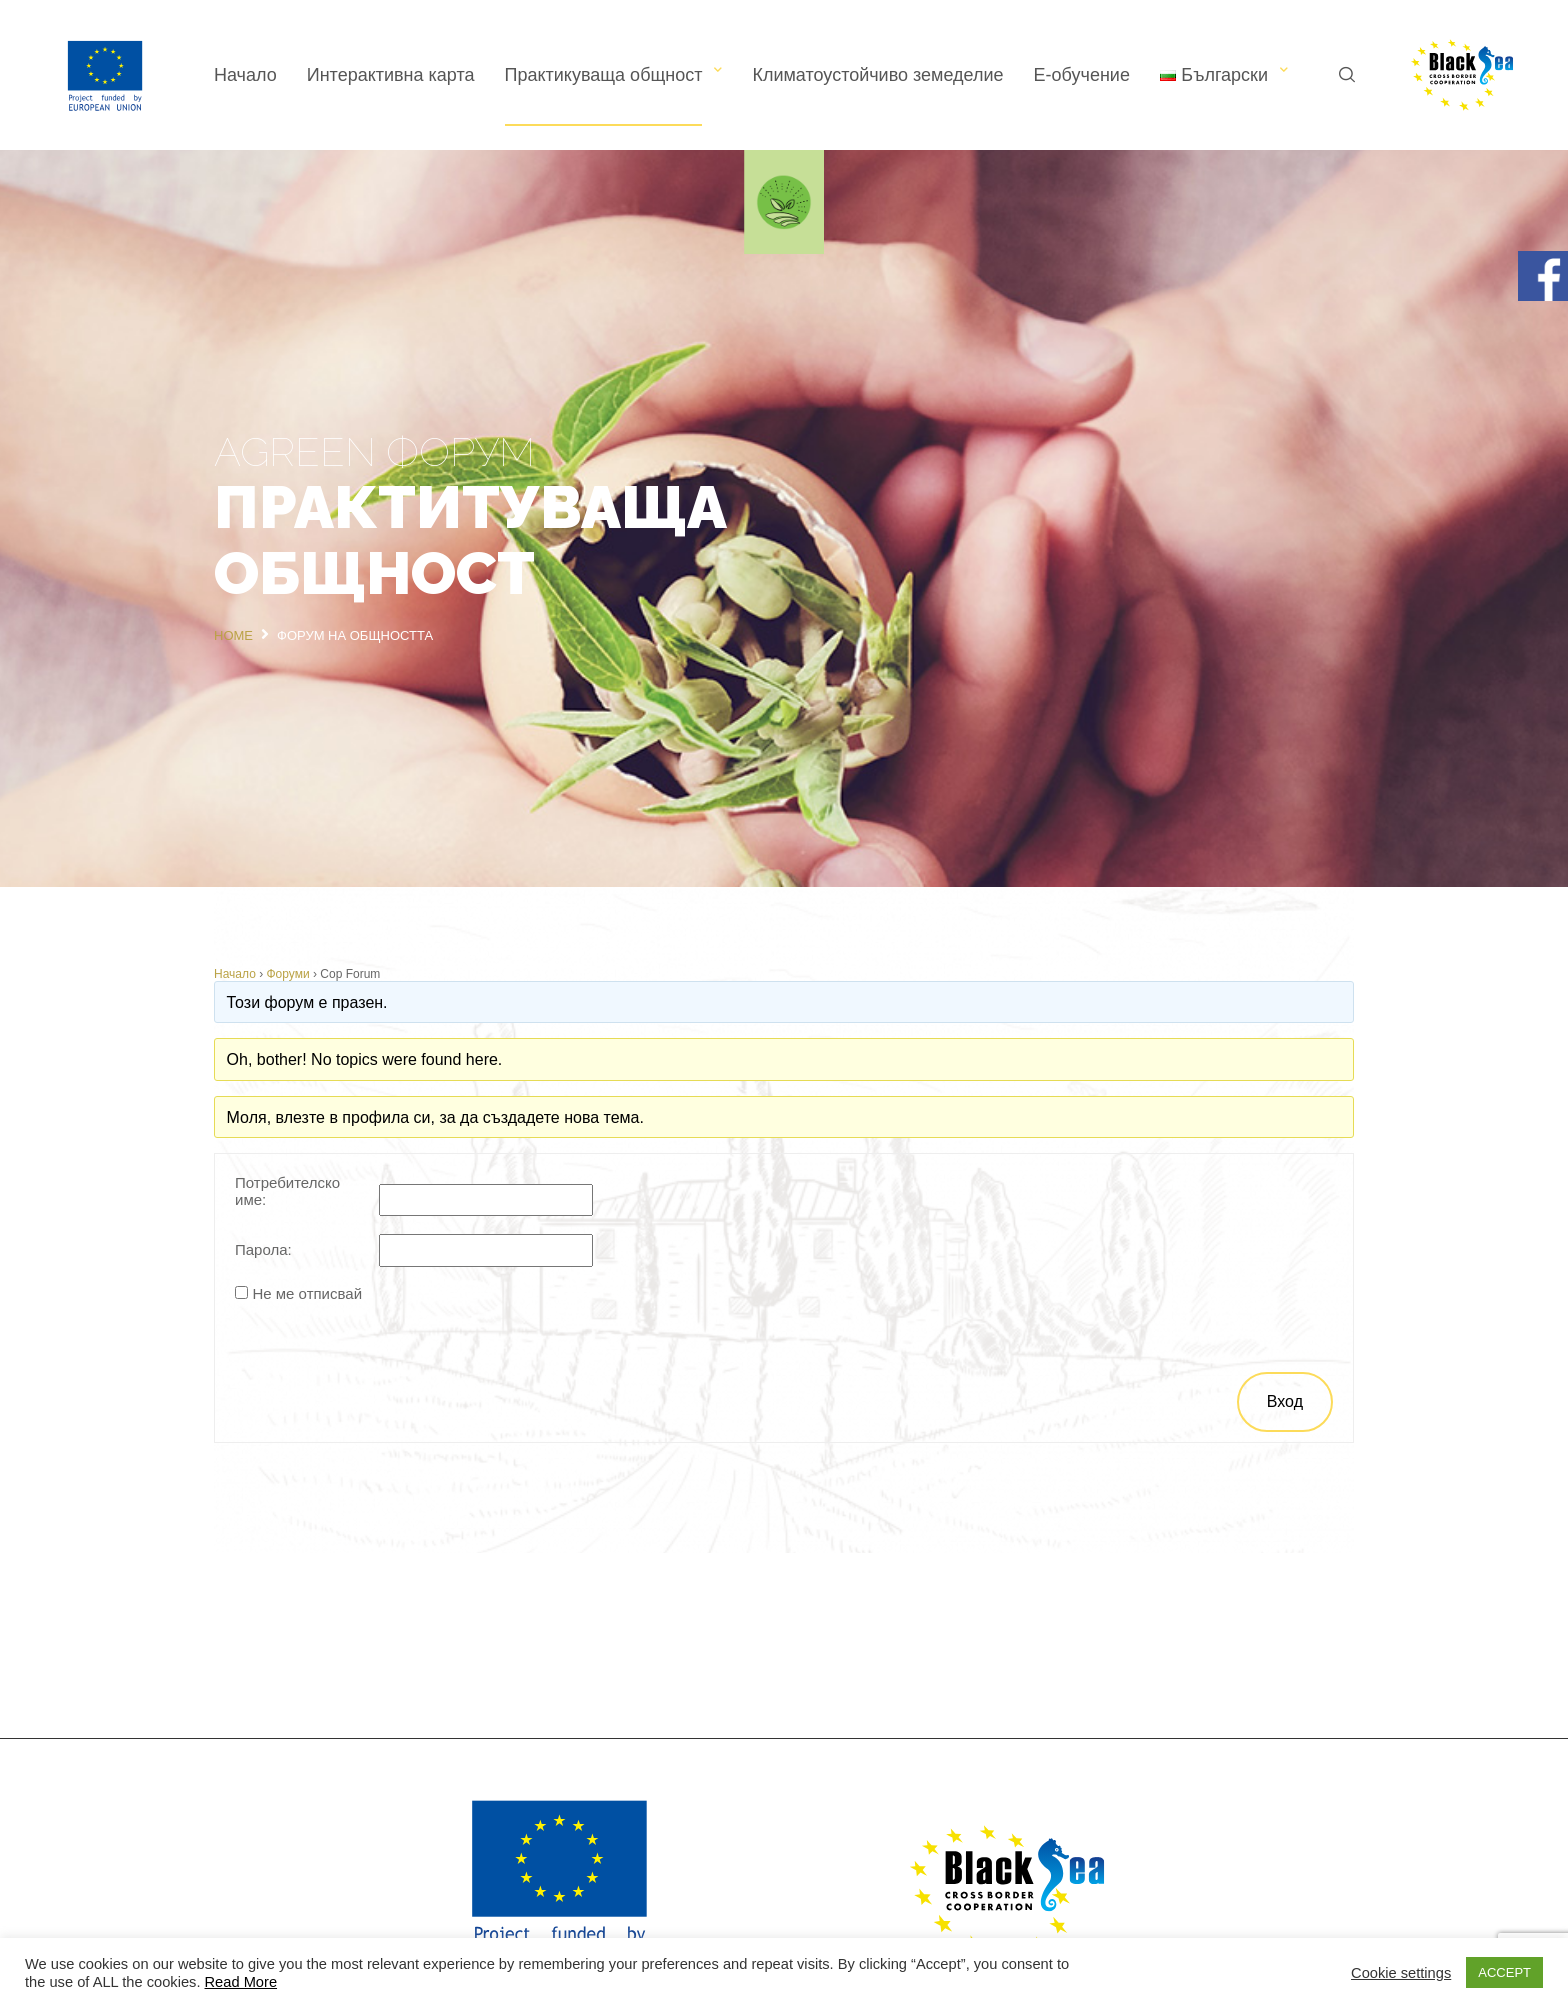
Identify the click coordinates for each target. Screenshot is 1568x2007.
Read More (241, 1982)
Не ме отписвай (307, 1293)
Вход (1285, 1401)
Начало (245, 75)
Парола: (263, 1249)
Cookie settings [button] (1401, 1973)
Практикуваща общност (604, 75)
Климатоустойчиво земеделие (877, 75)
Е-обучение (1082, 75)
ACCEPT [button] (1504, 1972)
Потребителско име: (287, 1191)
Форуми (288, 974)
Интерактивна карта (391, 75)
